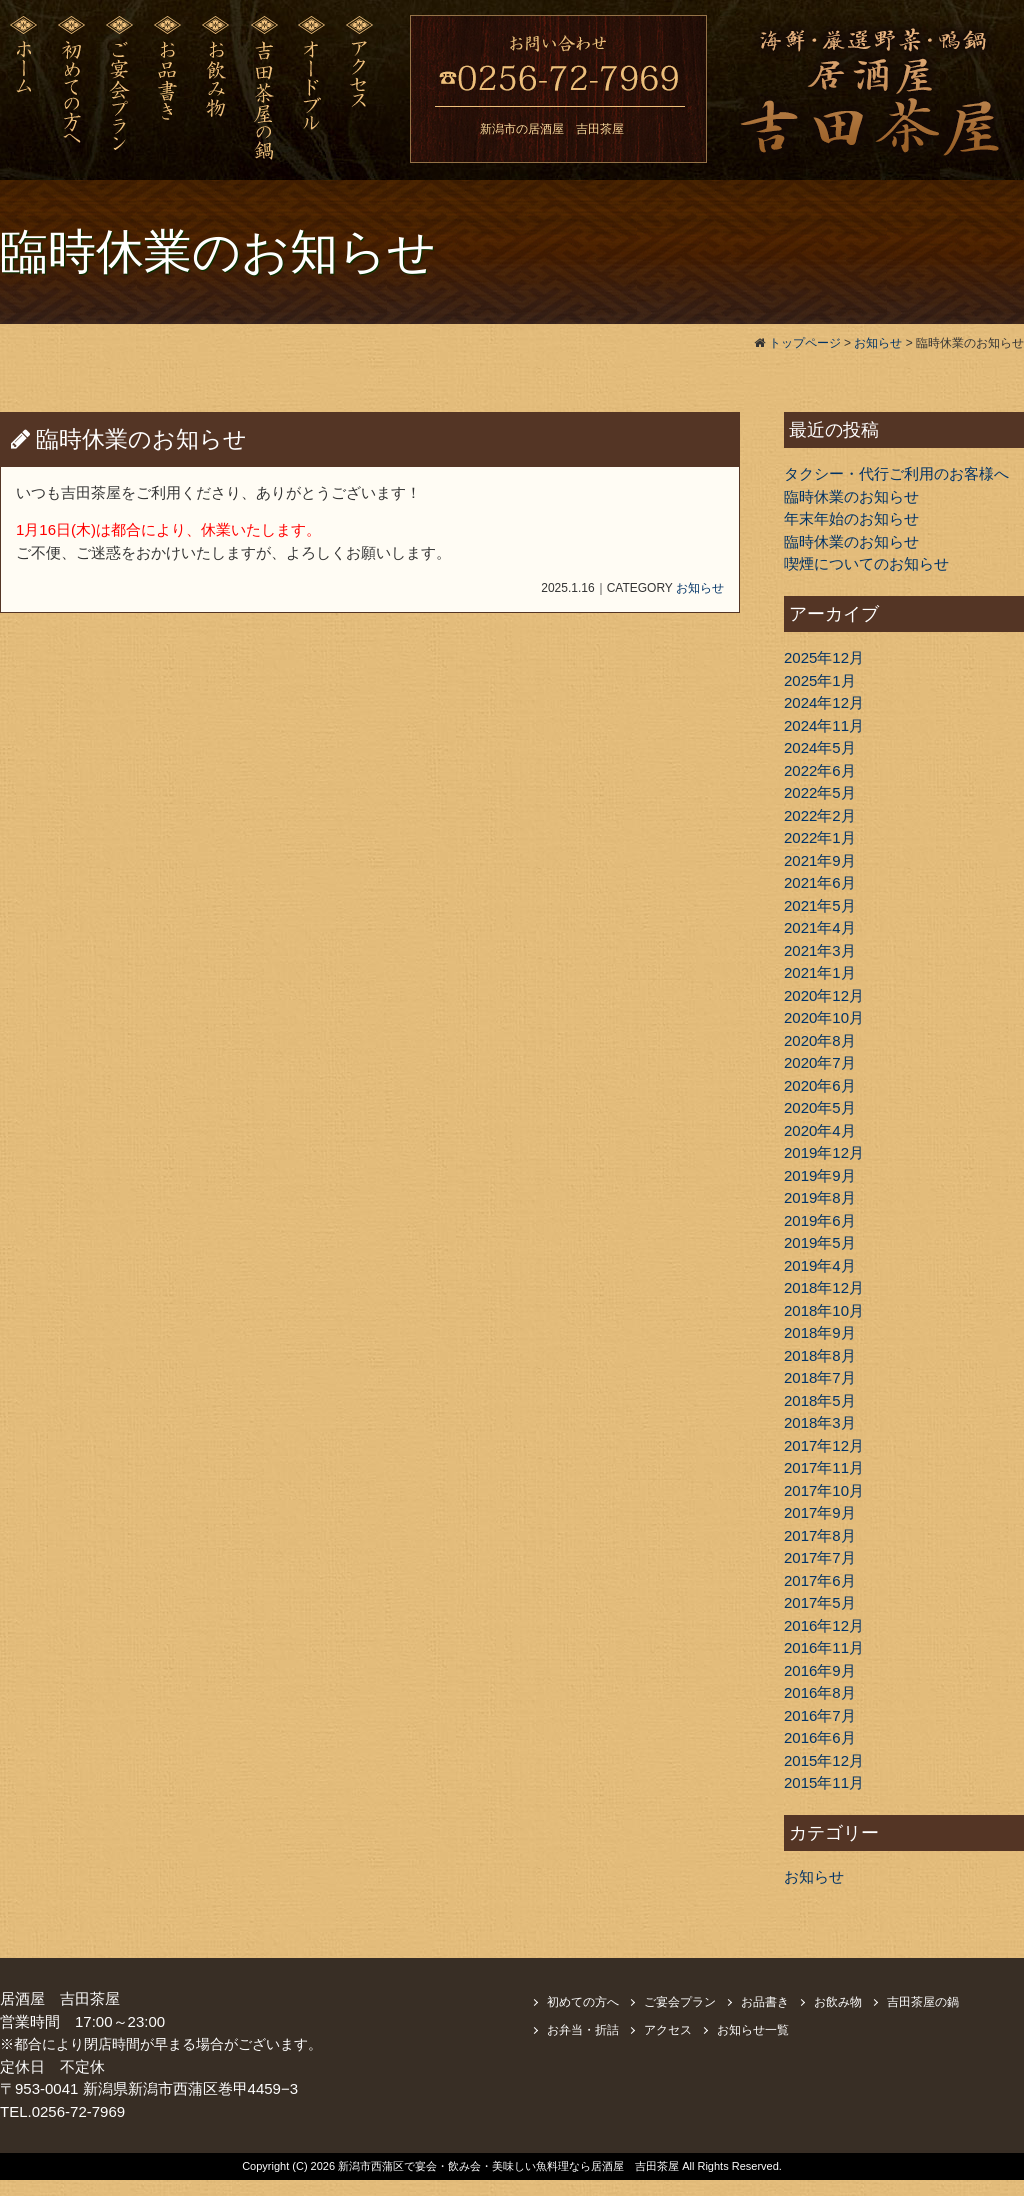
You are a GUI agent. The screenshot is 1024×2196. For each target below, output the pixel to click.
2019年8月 (820, 1197)
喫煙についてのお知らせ (866, 563)
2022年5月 (820, 792)
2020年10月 (824, 1017)
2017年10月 (824, 1490)
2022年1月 (820, 837)
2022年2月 (820, 815)
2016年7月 (820, 1715)
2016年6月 (820, 1737)
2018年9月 (820, 1332)
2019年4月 (820, 1265)
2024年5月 (820, 747)
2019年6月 (820, 1220)
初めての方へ (583, 2002)
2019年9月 (820, 1175)
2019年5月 (820, 1242)
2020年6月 (820, 1085)
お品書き (765, 2002)
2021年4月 (820, 927)
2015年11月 (824, 1782)
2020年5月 (820, 1107)
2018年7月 (820, 1377)
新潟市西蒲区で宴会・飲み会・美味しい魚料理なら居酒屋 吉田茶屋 (510, 2166)
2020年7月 (820, 1062)
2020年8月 (820, 1040)
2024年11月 (824, 725)
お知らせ (700, 588)
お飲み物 (838, 2002)
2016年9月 (820, 1670)
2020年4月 (820, 1130)
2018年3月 (820, 1422)
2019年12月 (824, 1152)
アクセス (668, 2030)
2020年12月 (824, 995)
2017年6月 (820, 1580)
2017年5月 (820, 1602)
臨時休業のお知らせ (851, 496)
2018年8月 (820, 1355)
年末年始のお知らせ (851, 518)
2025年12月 (824, 657)
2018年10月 (824, 1310)
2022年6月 (820, 770)
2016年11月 (824, 1647)
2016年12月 (824, 1625)
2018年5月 (820, 1400)
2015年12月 (824, 1760)
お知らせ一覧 (753, 2030)
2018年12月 (824, 1287)
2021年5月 (820, 905)
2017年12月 (824, 1445)
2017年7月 (820, 1557)
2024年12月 (824, 702)
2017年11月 (824, 1467)
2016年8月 (820, 1692)
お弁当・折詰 (583, 2030)
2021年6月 (820, 882)
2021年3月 (820, 950)
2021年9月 (820, 860)
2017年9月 (820, 1512)
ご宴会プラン (680, 2002)
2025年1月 (820, 680)
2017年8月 (820, 1535)
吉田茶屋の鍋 (923, 2002)
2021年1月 (820, 972)
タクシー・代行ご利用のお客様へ (896, 473)
